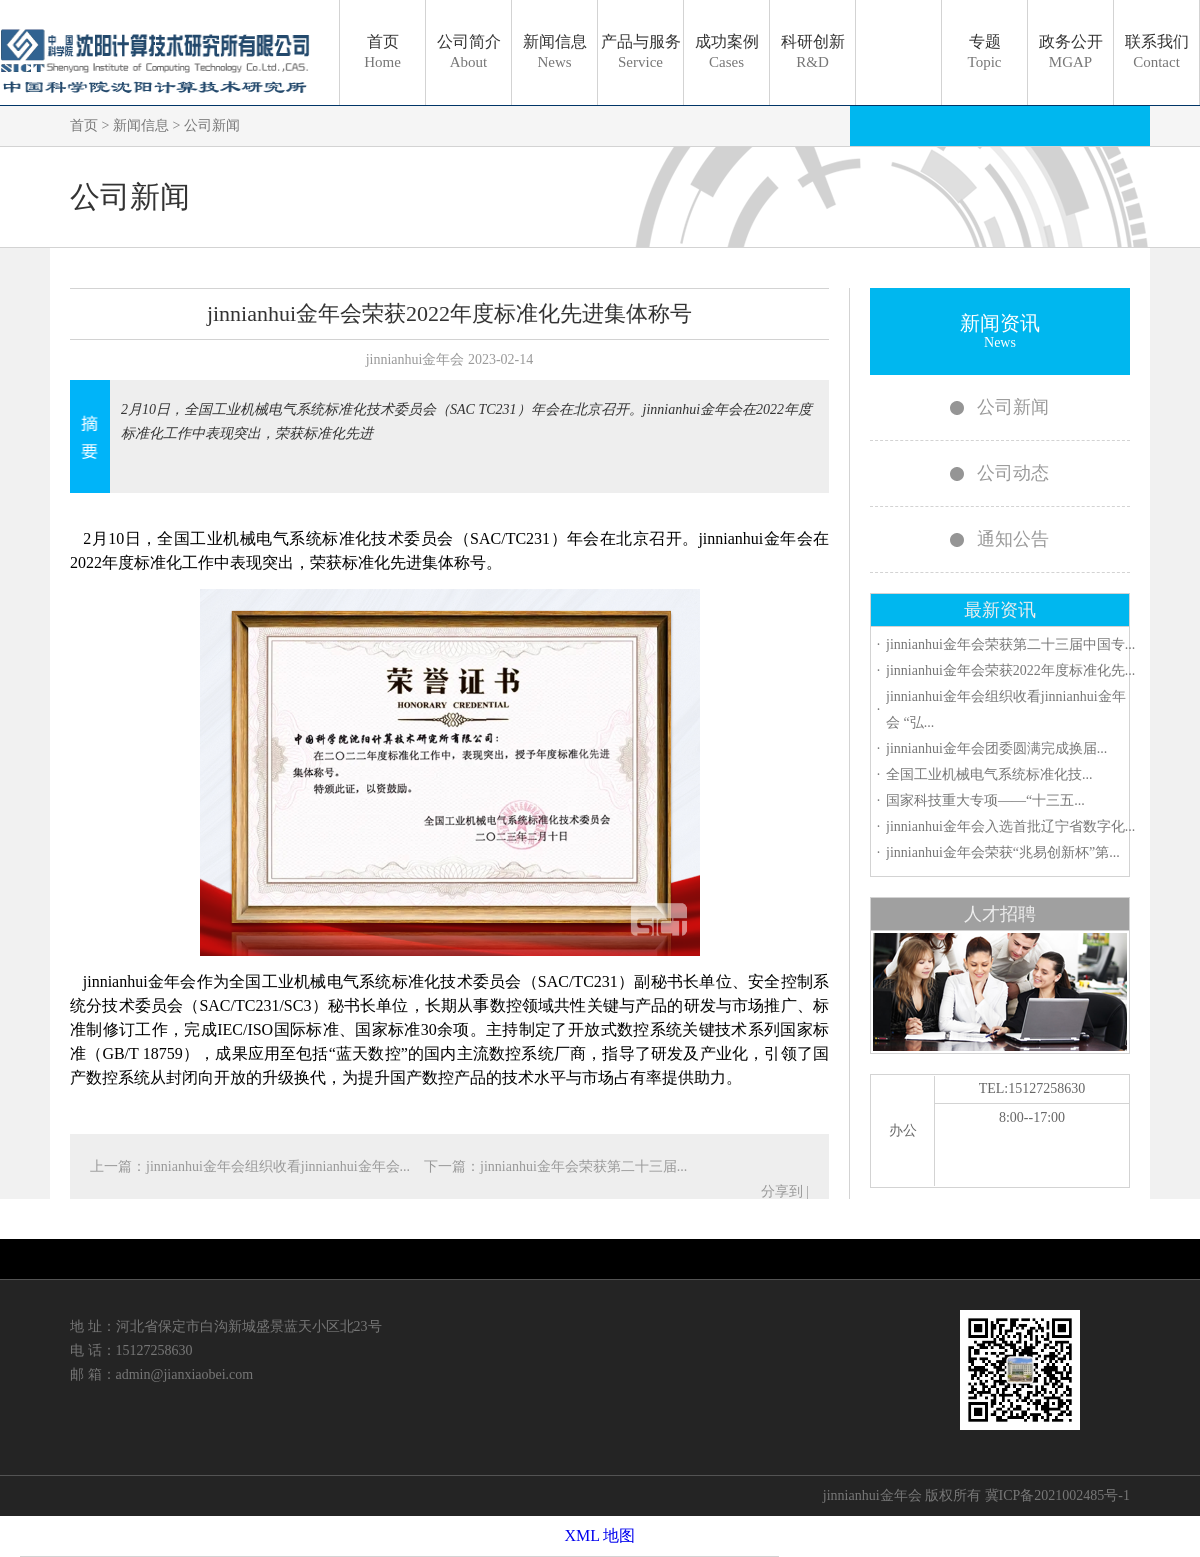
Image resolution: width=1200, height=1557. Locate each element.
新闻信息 (555, 51)
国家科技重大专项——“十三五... (985, 800)
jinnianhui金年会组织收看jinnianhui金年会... (280, 1166)
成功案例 (727, 51)
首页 (382, 51)
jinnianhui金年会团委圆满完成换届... (996, 748)
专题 (985, 51)
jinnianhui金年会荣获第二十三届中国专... (1010, 644)
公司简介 (469, 51)
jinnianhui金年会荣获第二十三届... (583, 1166)
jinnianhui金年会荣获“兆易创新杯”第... (1003, 852)
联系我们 (1157, 51)
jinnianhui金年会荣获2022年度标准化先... (1010, 670)
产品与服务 (641, 51)
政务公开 (1071, 51)
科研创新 (813, 51)
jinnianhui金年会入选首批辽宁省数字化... (1010, 826)
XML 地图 (600, 1535)
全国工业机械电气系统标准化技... (989, 774)
